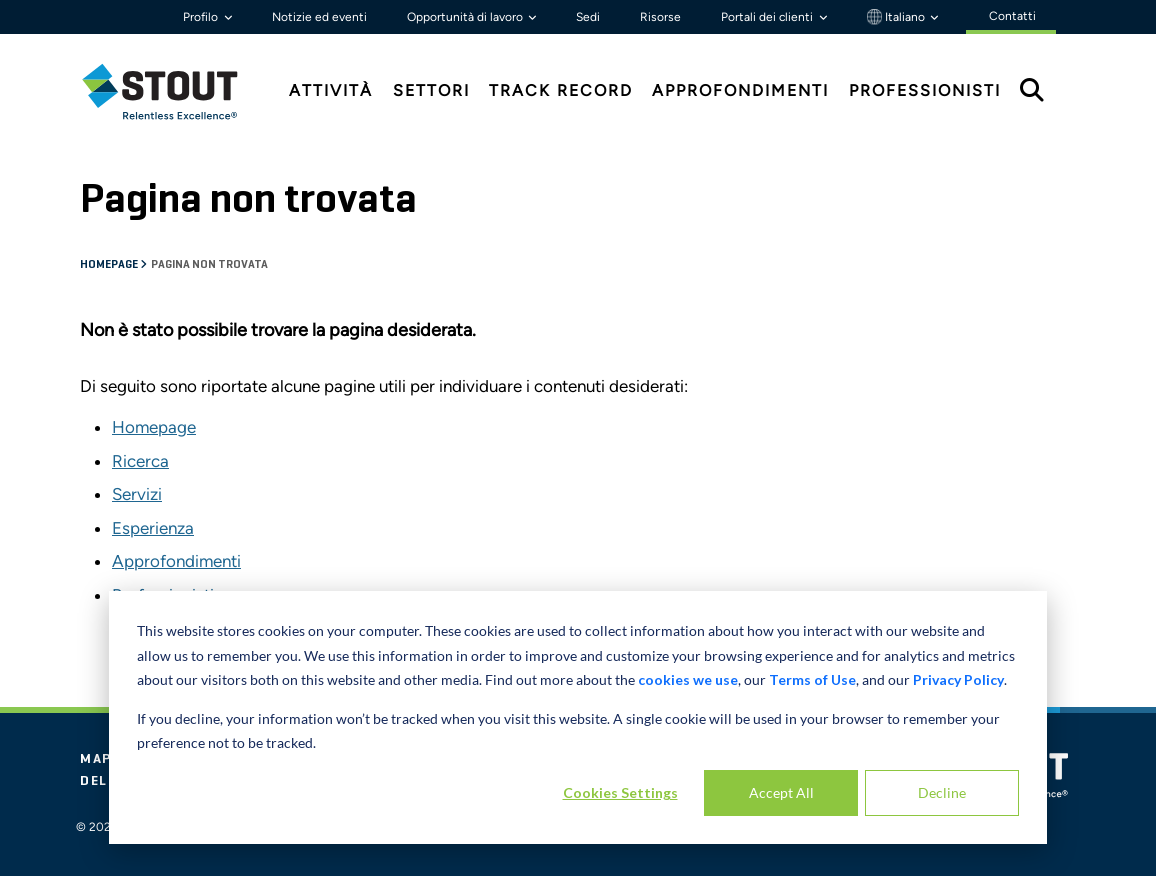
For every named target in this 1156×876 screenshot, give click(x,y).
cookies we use (688, 679)
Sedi (588, 17)
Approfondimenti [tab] (740, 90)
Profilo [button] (202, 17)
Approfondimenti (176, 561)
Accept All (781, 792)
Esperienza (153, 528)
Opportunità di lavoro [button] (466, 17)
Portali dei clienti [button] (768, 17)
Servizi (137, 494)
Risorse (660, 17)
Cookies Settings (620, 792)
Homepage (110, 265)
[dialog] (578, 717)
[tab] (175, 91)
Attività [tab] (331, 90)
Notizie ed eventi (319, 17)
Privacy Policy (958, 679)
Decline (942, 792)
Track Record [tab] (561, 90)
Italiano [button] (897, 17)
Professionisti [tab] (925, 90)
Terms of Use (812, 679)
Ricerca (140, 461)
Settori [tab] (431, 90)
